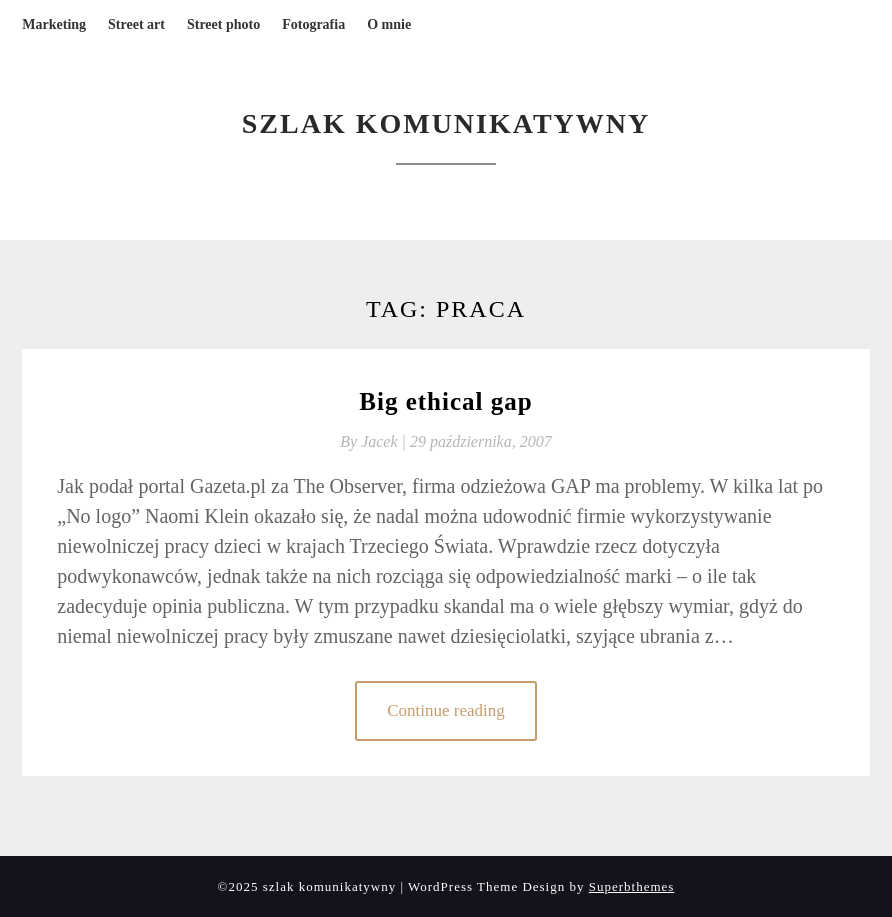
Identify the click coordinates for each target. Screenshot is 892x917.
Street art (136, 24)
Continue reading (446, 710)
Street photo (223, 24)
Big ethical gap (445, 401)
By (375, 441)
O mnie (389, 24)
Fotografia (313, 24)
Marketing (54, 24)
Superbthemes (632, 886)
